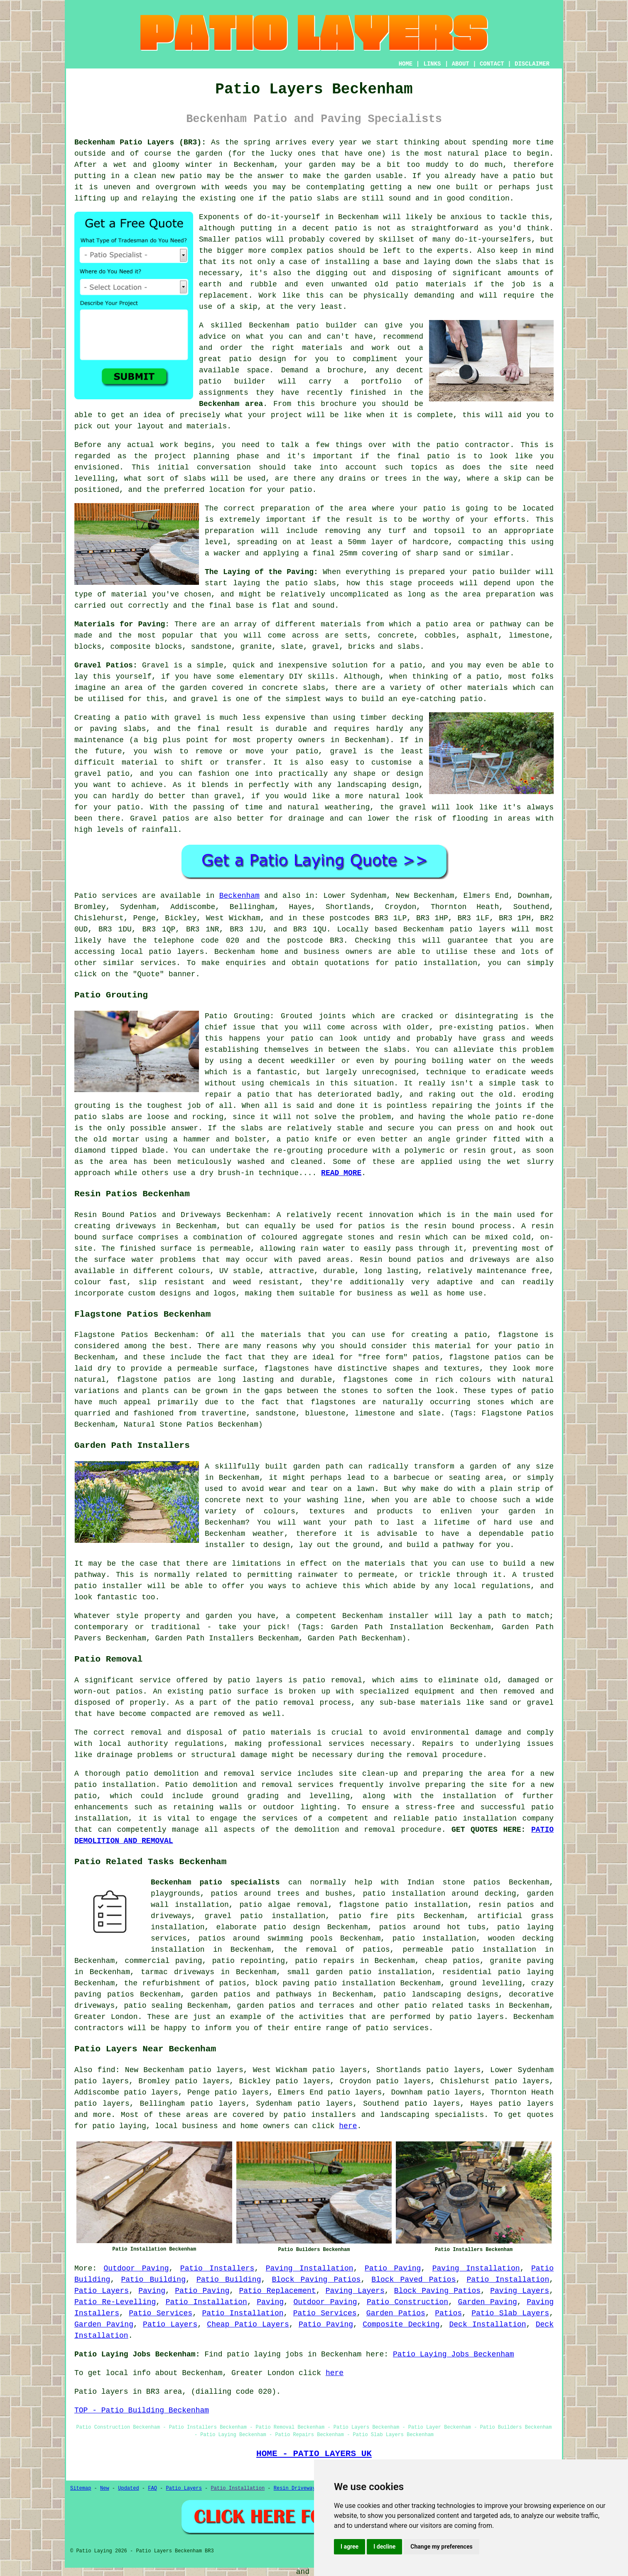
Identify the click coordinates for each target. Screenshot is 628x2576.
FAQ (152, 2488)
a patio (519, 176)
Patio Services (160, 2313)
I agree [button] (349, 2546)
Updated (128, 2488)
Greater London (105, 2017)
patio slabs (314, 198)
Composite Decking (401, 2324)
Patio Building (153, 2279)
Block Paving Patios (316, 2279)
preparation (510, 594)
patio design (257, 359)
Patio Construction (407, 2302)
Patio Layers (101, 2291)
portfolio (381, 381)
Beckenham (239, 896)
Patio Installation (507, 2279)
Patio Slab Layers (510, 2313)
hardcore (430, 542)
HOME (406, 64)
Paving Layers (355, 2291)
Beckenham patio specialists (215, 1882)
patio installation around (420, 1893)
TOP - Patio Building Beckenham (141, 2410)
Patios (448, 2313)
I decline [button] (384, 2546)
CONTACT (492, 64)
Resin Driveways (296, 2488)
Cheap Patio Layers (248, 2324)
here (348, 2126)
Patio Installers (217, 2268)
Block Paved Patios (413, 2279)
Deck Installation (487, 2324)
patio (190, 176)
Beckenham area (231, 404)
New (104, 2488)
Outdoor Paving (136, 2268)
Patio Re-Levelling (115, 2302)
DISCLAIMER (532, 64)
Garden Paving (487, 2302)
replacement (223, 295)
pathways (294, 1994)
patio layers (477, 929)
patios (320, 251)
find (106, 2070)
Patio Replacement (277, 2291)
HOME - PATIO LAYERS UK (314, 2454)
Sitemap (80, 2488)
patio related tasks (448, 2006)
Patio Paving (393, 2268)
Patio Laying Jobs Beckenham (453, 2354)
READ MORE (341, 1173)
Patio (85, 896)
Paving (151, 2291)
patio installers (319, 2115)
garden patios (266, 2006)
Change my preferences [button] (441, 2546)
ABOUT (460, 64)
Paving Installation (309, 2268)
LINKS (432, 64)
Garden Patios (395, 2313)
